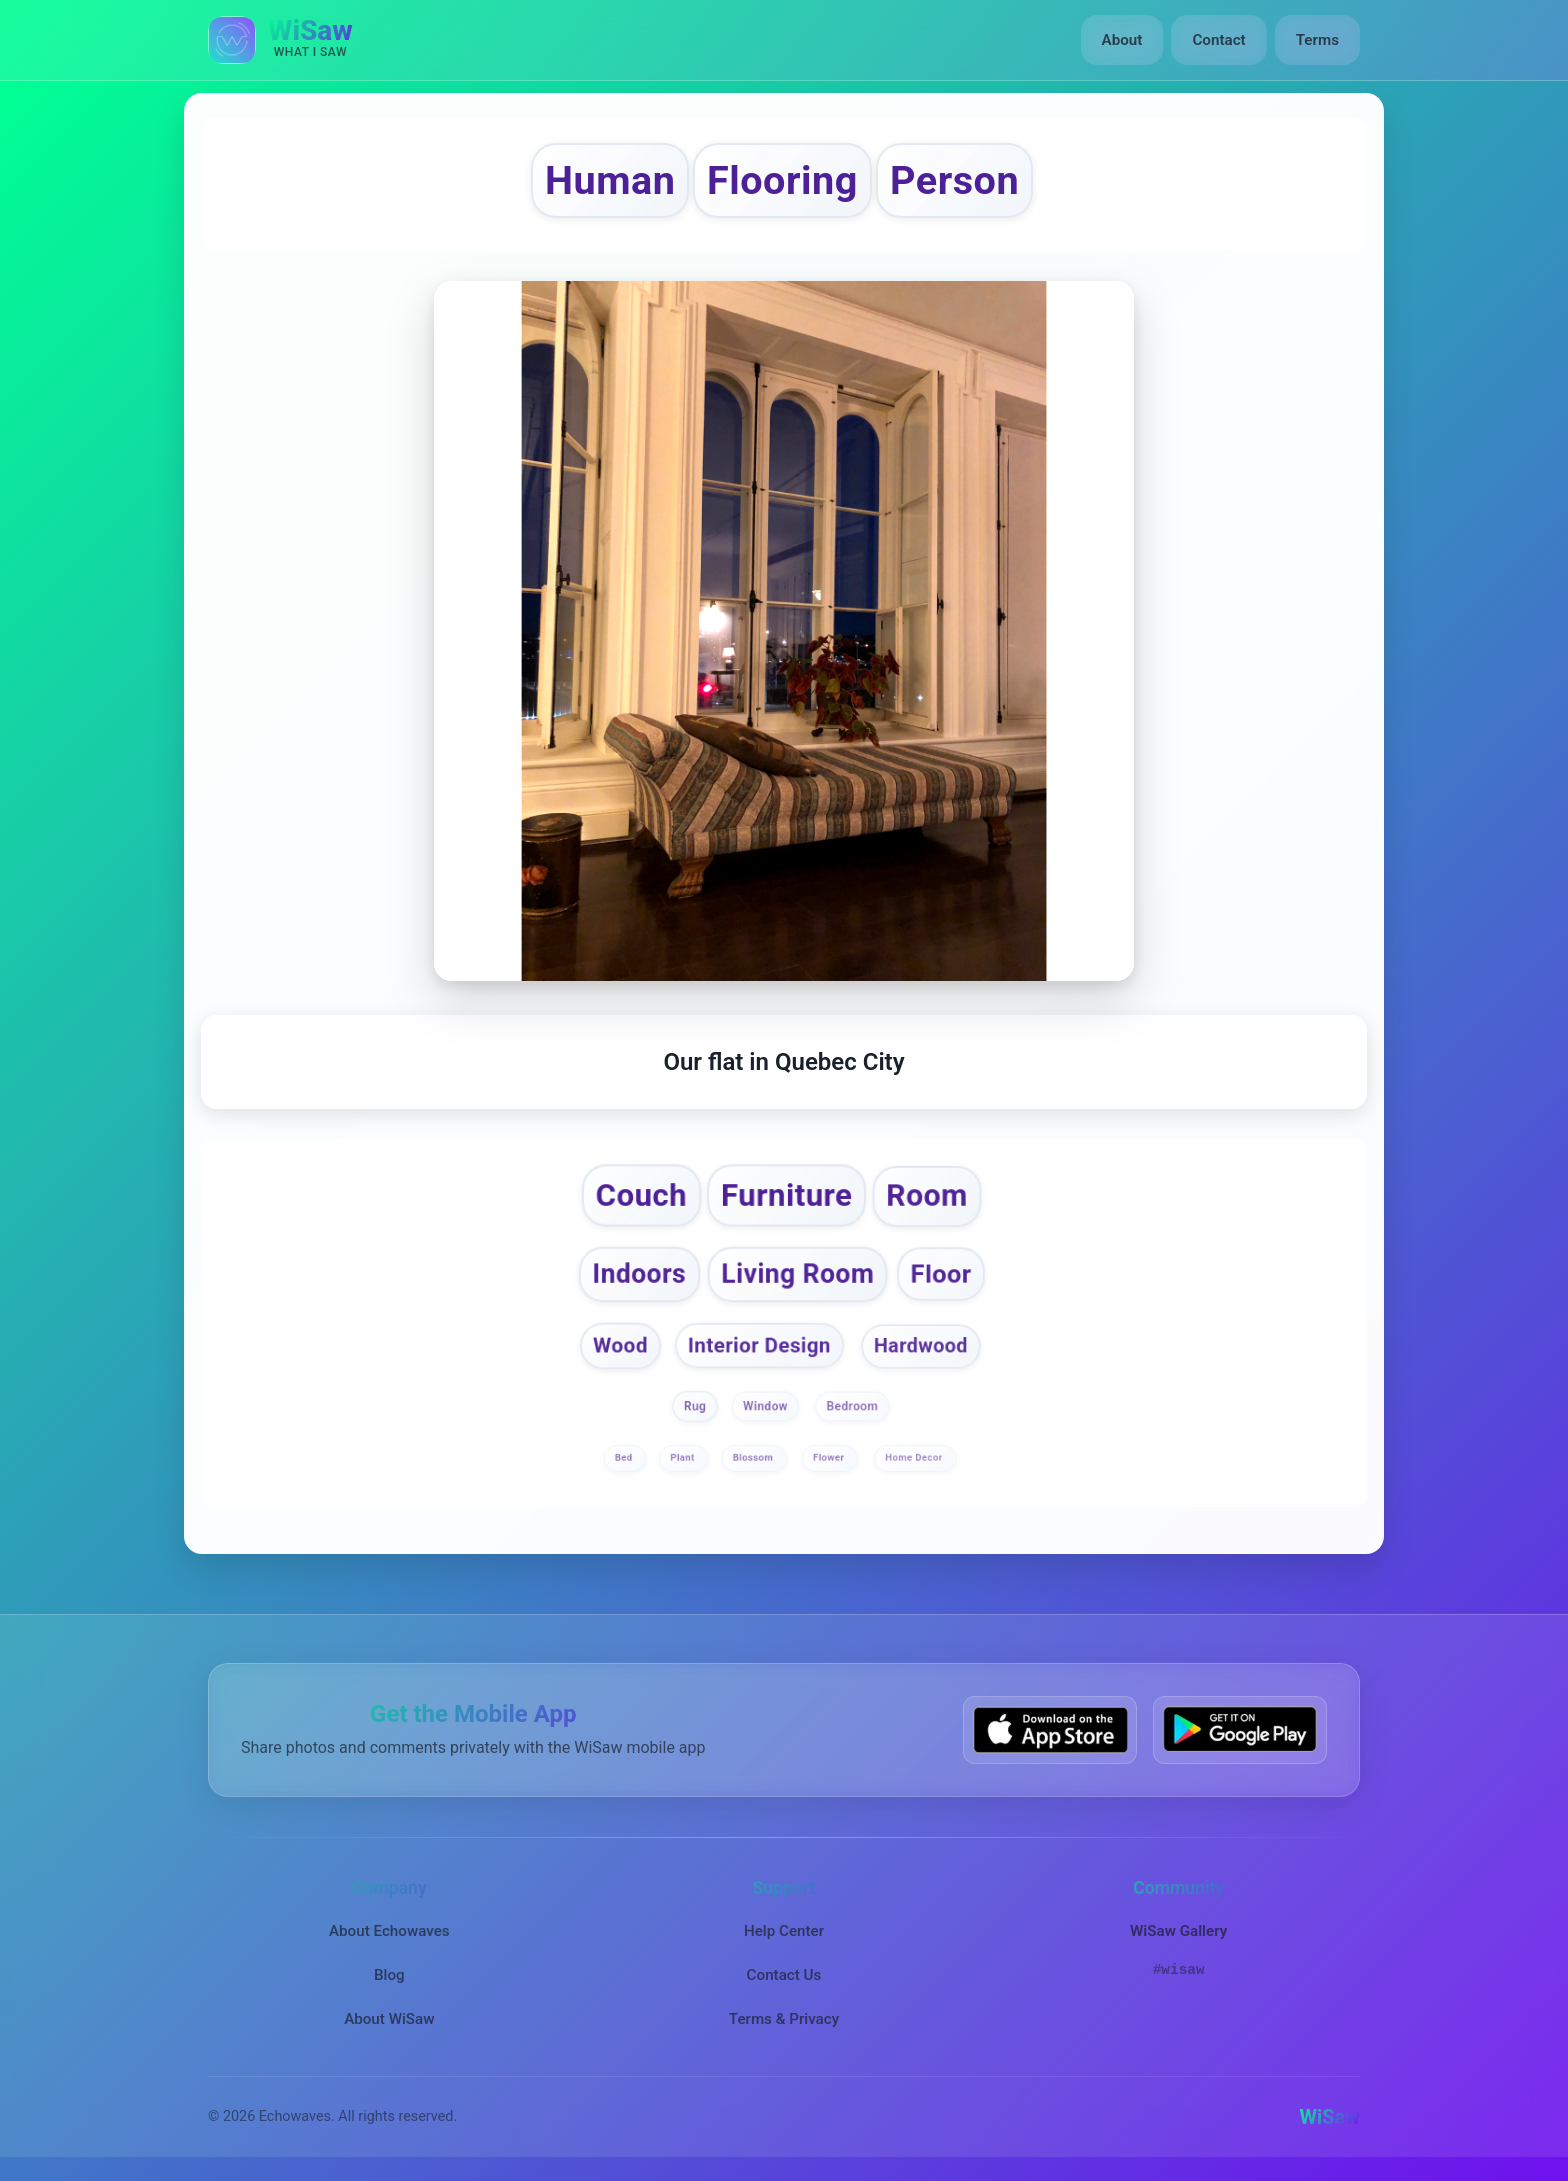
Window (765, 1407)
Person (954, 180)
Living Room (798, 1274)
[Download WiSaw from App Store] (1050, 1729)
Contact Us (784, 1975)
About (1122, 40)
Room (926, 1196)
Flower (830, 1458)
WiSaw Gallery (1178, 1931)
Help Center (784, 1931)
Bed (625, 1458)
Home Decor (915, 1458)
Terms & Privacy (784, 2019)
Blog (389, 1975)
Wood (620, 1345)
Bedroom (853, 1407)
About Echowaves (389, 1931)
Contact (1218, 40)
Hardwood (921, 1345)
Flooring (782, 180)
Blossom (754, 1458)
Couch (641, 1196)
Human (610, 180)
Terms (1317, 40)
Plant (683, 1458)
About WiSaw (389, 2019)
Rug (695, 1407)
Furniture (787, 1196)
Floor (940, 1274)
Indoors (639, 1274)
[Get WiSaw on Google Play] (1240, 1729)
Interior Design (759, 1345)
